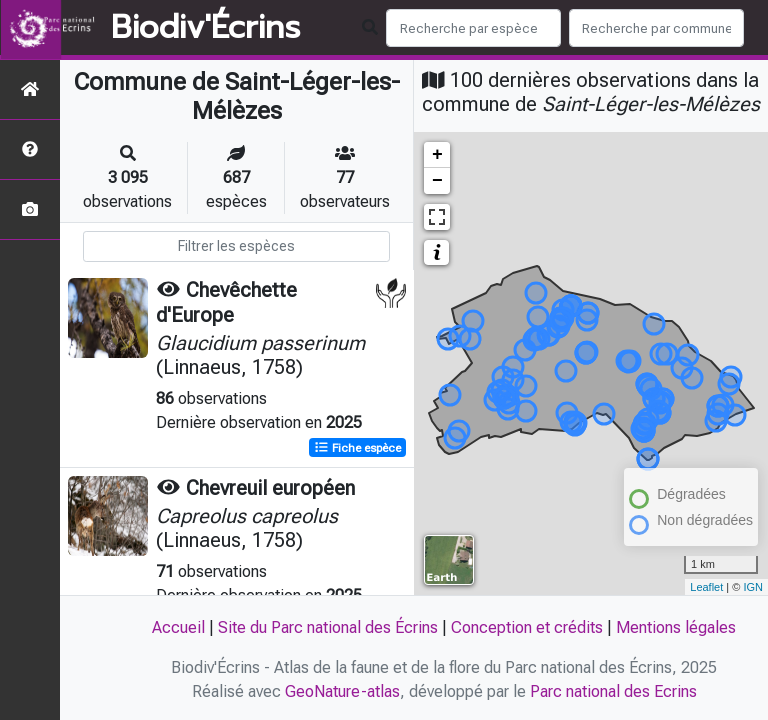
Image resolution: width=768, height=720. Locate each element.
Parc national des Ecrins (613, 691)
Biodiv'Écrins (205, 28)
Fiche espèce (357, 447)
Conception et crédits (527, 627)
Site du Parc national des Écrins (328, 627)
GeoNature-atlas (342, 691)
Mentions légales (676, 627)
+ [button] (437, 155)
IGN (753, 587)
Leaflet (706, 587)
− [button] (437, 181)
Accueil (178, 627)
